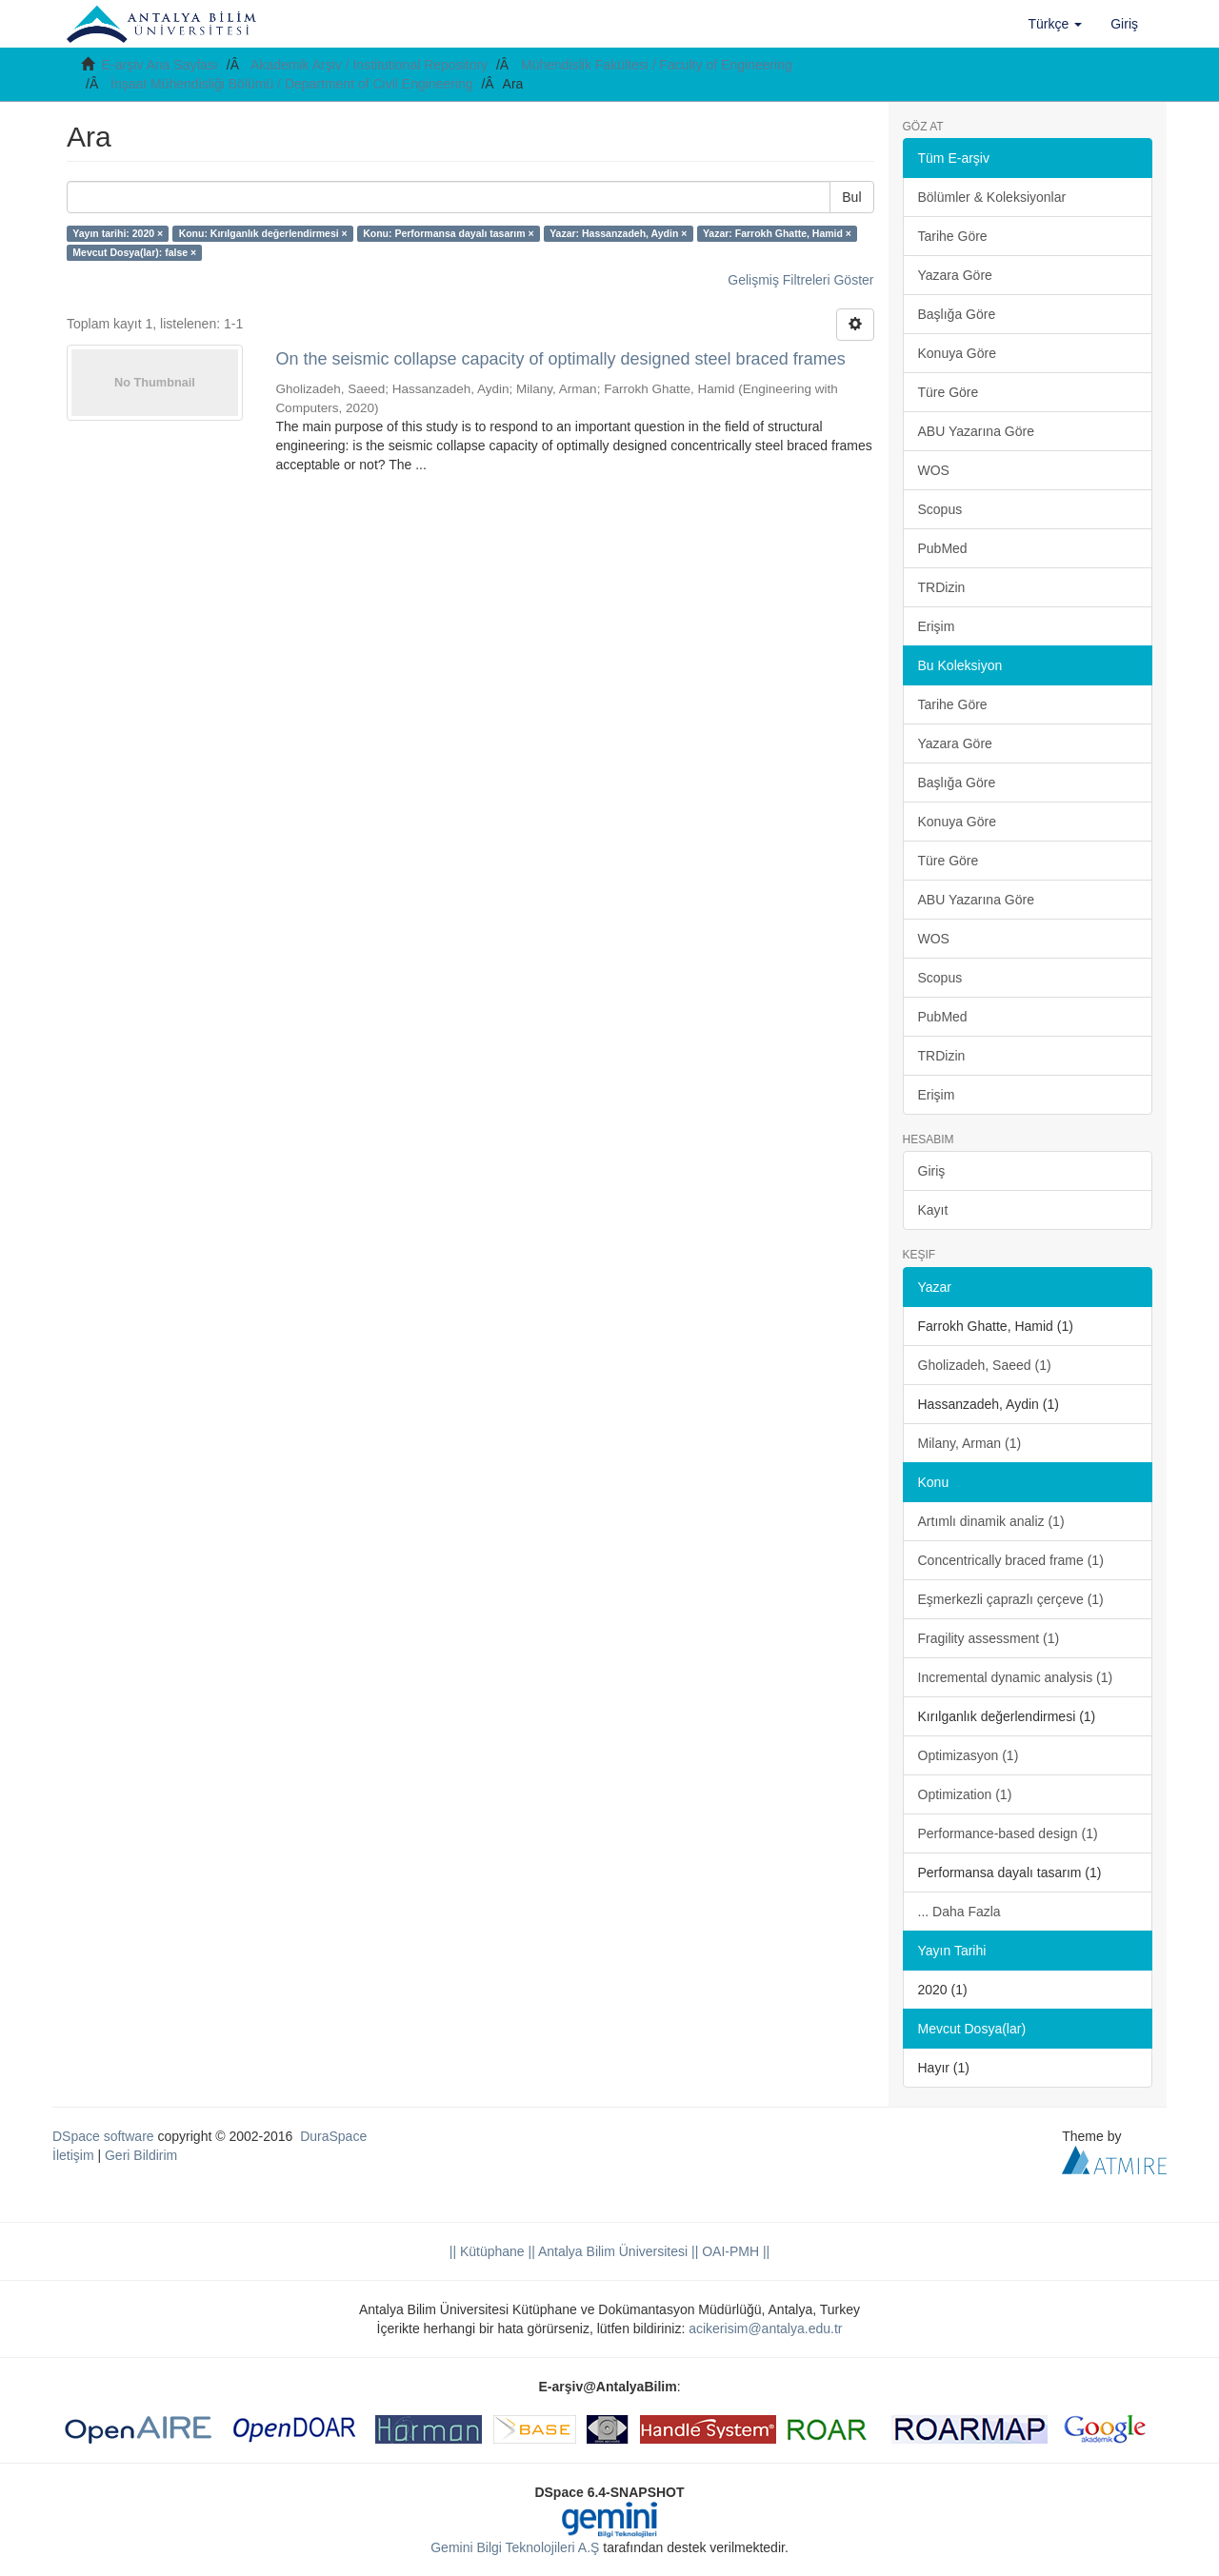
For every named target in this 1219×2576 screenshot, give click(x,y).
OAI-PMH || (733, 2251)
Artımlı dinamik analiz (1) (991, 1521)
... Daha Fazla (959, 1911)
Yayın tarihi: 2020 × (117, 233)
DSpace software (103, 2136)
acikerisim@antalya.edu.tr (765, 2328)
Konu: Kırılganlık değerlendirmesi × (263, 233)
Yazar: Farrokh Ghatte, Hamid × (777, 233)
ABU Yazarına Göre (976, 431)
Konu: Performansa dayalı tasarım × (448, 233)
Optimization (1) (965, 1794)
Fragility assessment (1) (989, 1638)
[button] (1055, 24)
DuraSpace (333, 2136)
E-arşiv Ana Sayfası (160, 64)
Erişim (936, 626)
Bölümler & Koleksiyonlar (992, 197)
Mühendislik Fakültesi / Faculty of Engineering (656, 64)
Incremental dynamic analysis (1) (1015, 1677)
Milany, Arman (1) (970, 1443)
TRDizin (942, 587)
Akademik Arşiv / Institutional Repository (369, 64)
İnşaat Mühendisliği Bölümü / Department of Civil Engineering (291, 83)
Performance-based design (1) (1008, 1833)
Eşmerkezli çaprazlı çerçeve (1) (1011, 1599)
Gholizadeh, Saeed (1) (984, 1365)
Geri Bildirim (141, 2155)
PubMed (943, 548)
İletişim (73, 2155)
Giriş (932, 1171)
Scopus (940, 509)
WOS (933, 470)
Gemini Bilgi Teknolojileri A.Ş (514, 2547)
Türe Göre (948, 392)
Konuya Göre (957, 353)
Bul (851, 197)
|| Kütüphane (487, 2251)
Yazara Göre (955, 275)
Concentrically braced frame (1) (1011, 1560)
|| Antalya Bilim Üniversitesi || (612, 2251)
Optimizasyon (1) (968, 1755)
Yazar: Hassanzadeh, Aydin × (618, 233)
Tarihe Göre (953, 236)
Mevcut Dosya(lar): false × (134, 252)
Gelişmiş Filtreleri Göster (800, 279)
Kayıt (933, 1210)
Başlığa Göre (957, 314)
